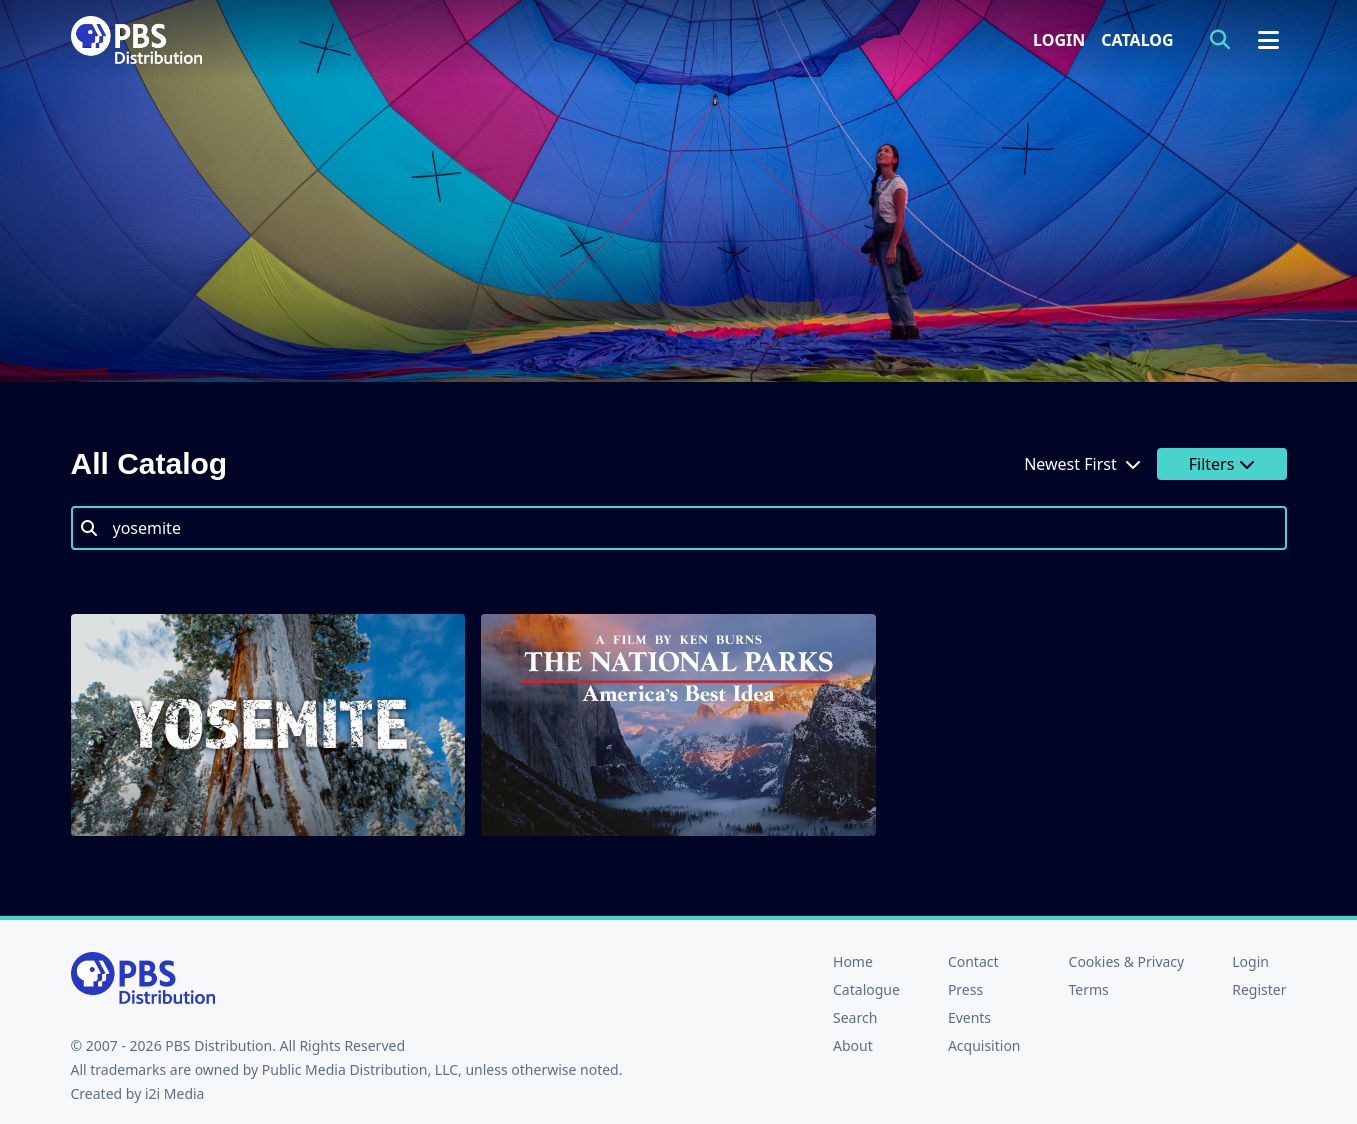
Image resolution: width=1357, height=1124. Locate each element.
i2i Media (175, 1093)
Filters (1222, 464)
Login (1059, 40)
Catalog (1137, 40)
